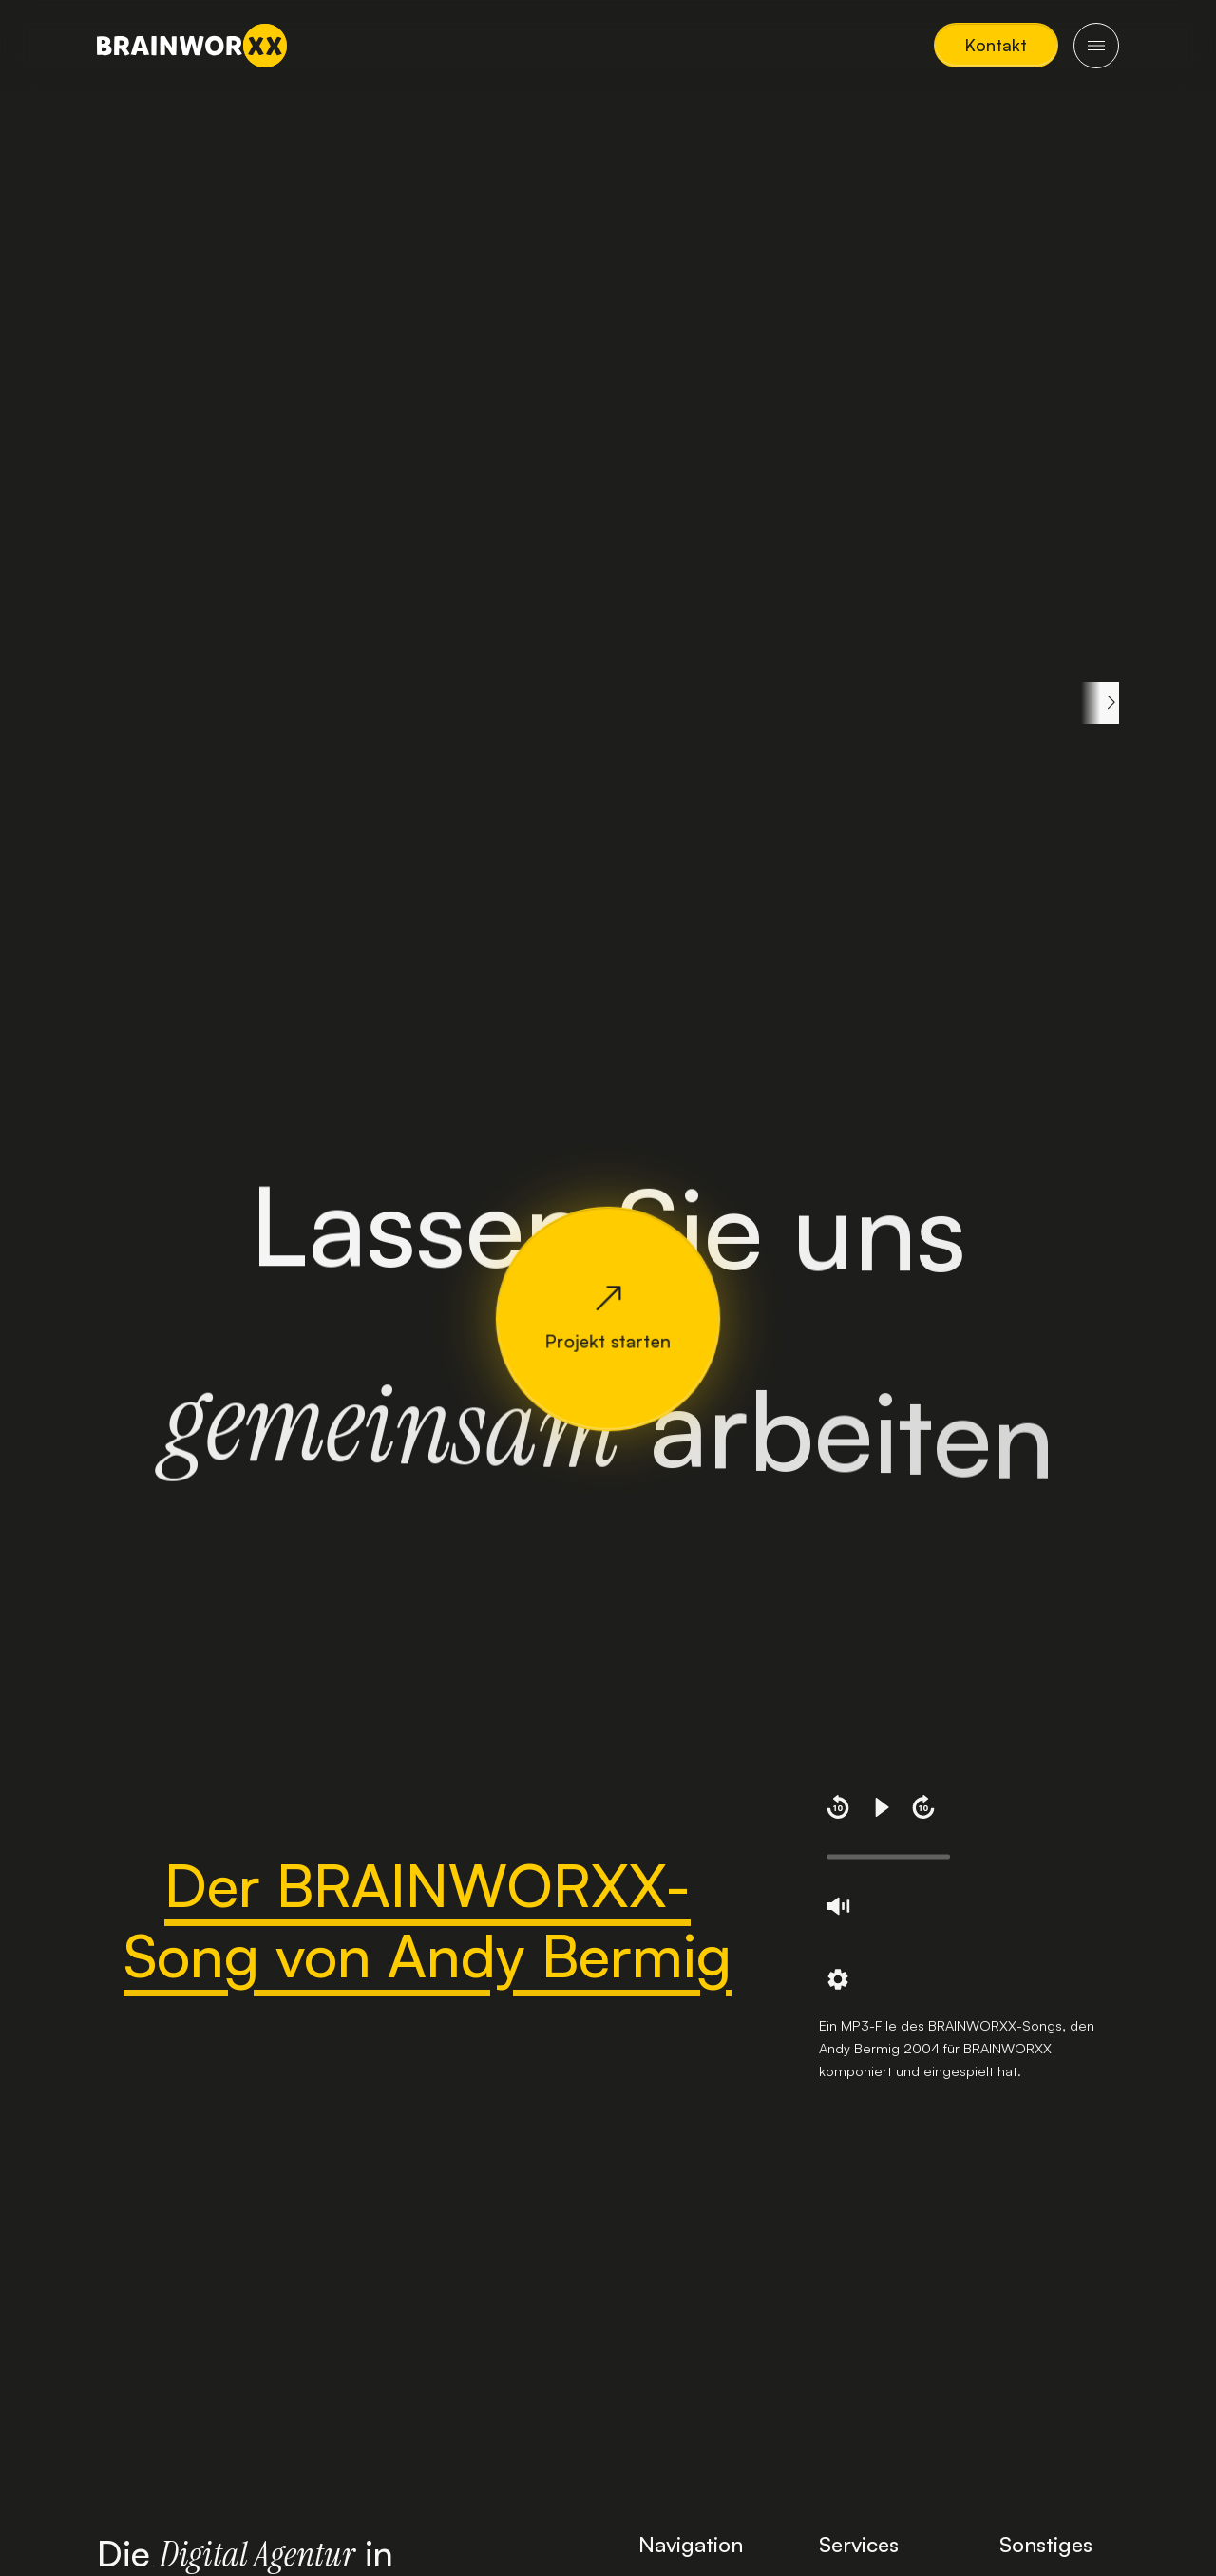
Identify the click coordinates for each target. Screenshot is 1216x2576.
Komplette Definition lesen (198, 944)
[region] (608, 703)
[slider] (888, 1857)
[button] (996, 45)
